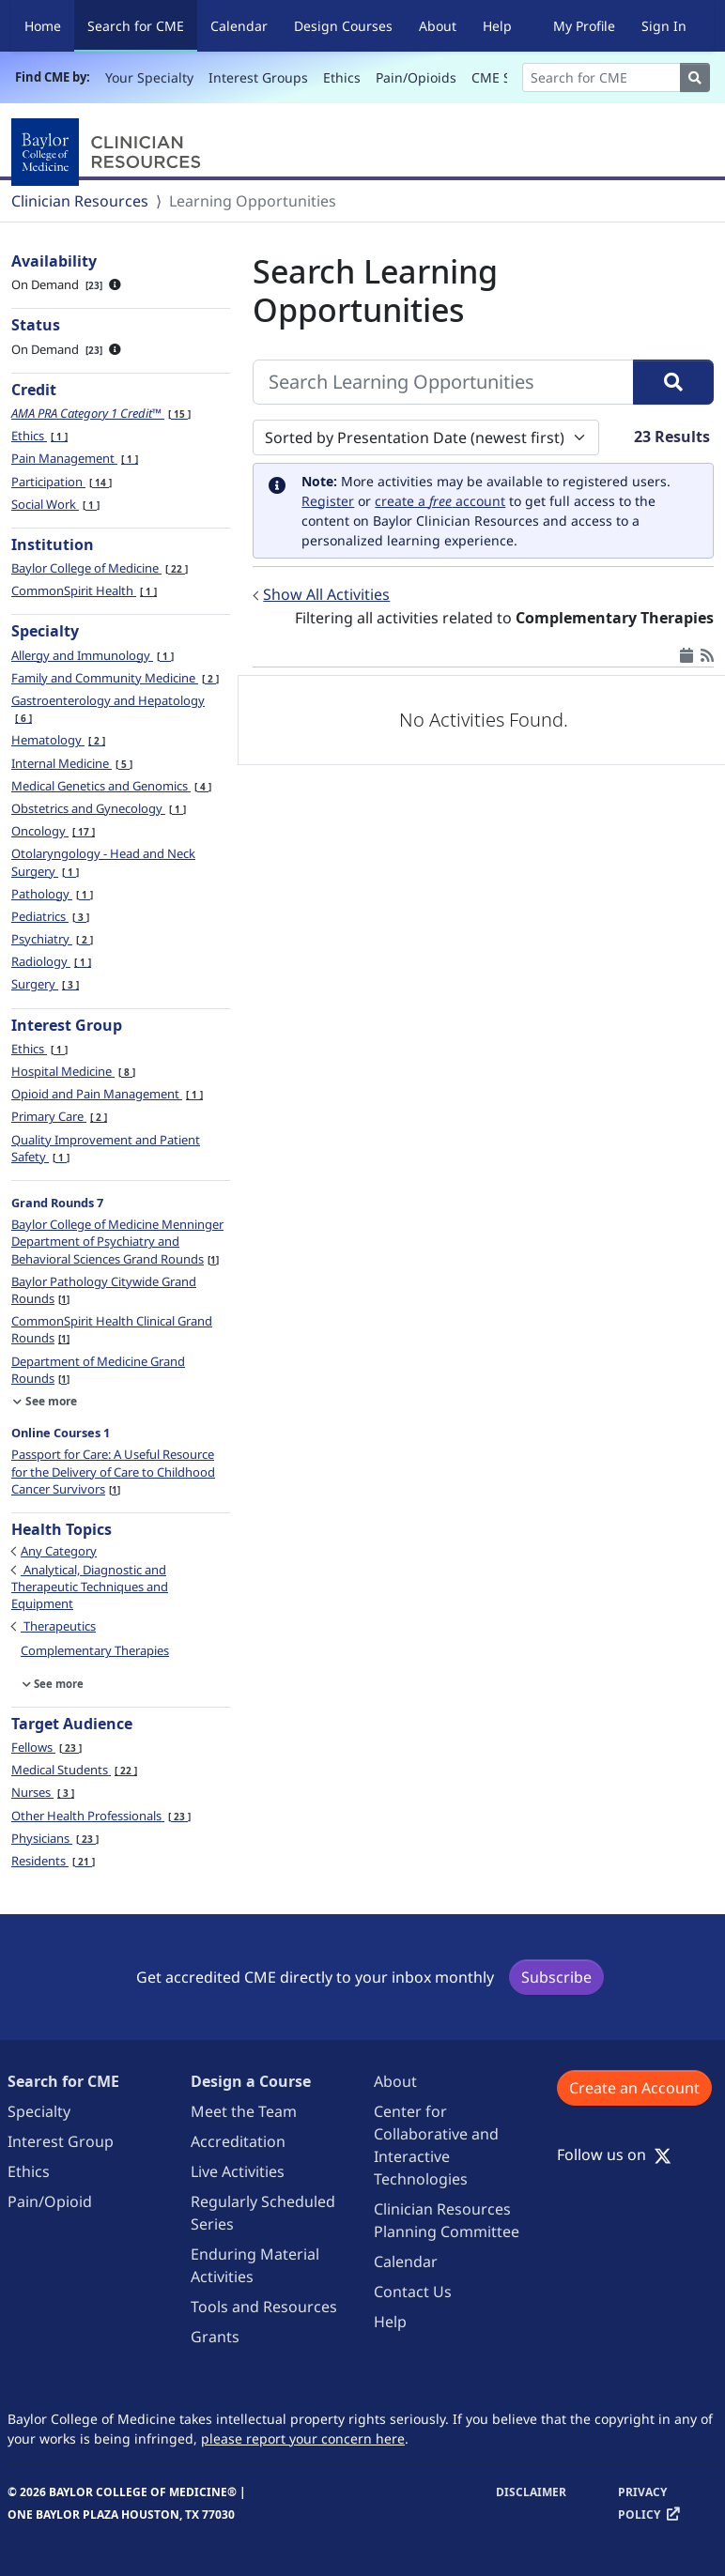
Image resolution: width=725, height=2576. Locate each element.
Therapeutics (58, 1626)
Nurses (42, 1792)
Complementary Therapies (95, 1650)
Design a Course (251, 2081)
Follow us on (614, 2154)
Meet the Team (244, 2111)
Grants (215, 2336)
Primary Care (59, 1116)
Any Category (59, 1550)
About (437, 26)
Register (327, 501)
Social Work (55, 504)
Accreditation (238, 2141)
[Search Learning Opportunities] (443, 382)
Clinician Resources (79, 201)
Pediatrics (50, 916)
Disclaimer (531, 2492)
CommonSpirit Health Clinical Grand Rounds (111, 1329)
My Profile (584, 26)
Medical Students (74, 1769)
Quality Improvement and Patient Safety (105, 1148)
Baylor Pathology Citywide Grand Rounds (103, 1290)
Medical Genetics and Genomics (111, 785)
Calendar (239, 26)
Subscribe (556, 1977)
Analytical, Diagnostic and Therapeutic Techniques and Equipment (89, 1586)
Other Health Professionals (101, 1815)
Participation (61, 481)
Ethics (342, 77)
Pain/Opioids (416, 77)
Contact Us (413, 2291)
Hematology (58, 739)
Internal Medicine (71, 763)
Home (42, 26)
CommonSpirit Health (84, 590)
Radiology (51, 961)
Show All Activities (326, 594)
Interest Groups (258, 77)
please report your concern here (303, 2438)
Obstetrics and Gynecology (98, 808)
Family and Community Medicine (115, 677)
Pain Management (74, 458)
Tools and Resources (264, 2306)
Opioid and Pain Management (107, 1093)
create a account (440, 501)
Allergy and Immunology (92, 655)
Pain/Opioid (50, 2201)
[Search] (601, 77)
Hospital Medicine (73, 1071)
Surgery (45, 983)
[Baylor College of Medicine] (109, 152)
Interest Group (61, 2141)
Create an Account (634, 2088)
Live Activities (238, 2171)
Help (497, 26)
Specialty (39, 2111)
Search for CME (142, 25)
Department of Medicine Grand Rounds (98, 1370)
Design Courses (343, 26)
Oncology (53, 830)
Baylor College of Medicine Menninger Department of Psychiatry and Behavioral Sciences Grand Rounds (117, 1241)
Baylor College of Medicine (99, 568)
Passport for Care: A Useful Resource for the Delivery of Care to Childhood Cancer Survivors (113, 1471)
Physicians (55, 1838)
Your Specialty (149, 77)
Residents (53, 1860)
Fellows (46, 1747)
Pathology (52, 893)
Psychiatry (52, 938)
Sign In (663, 26)
